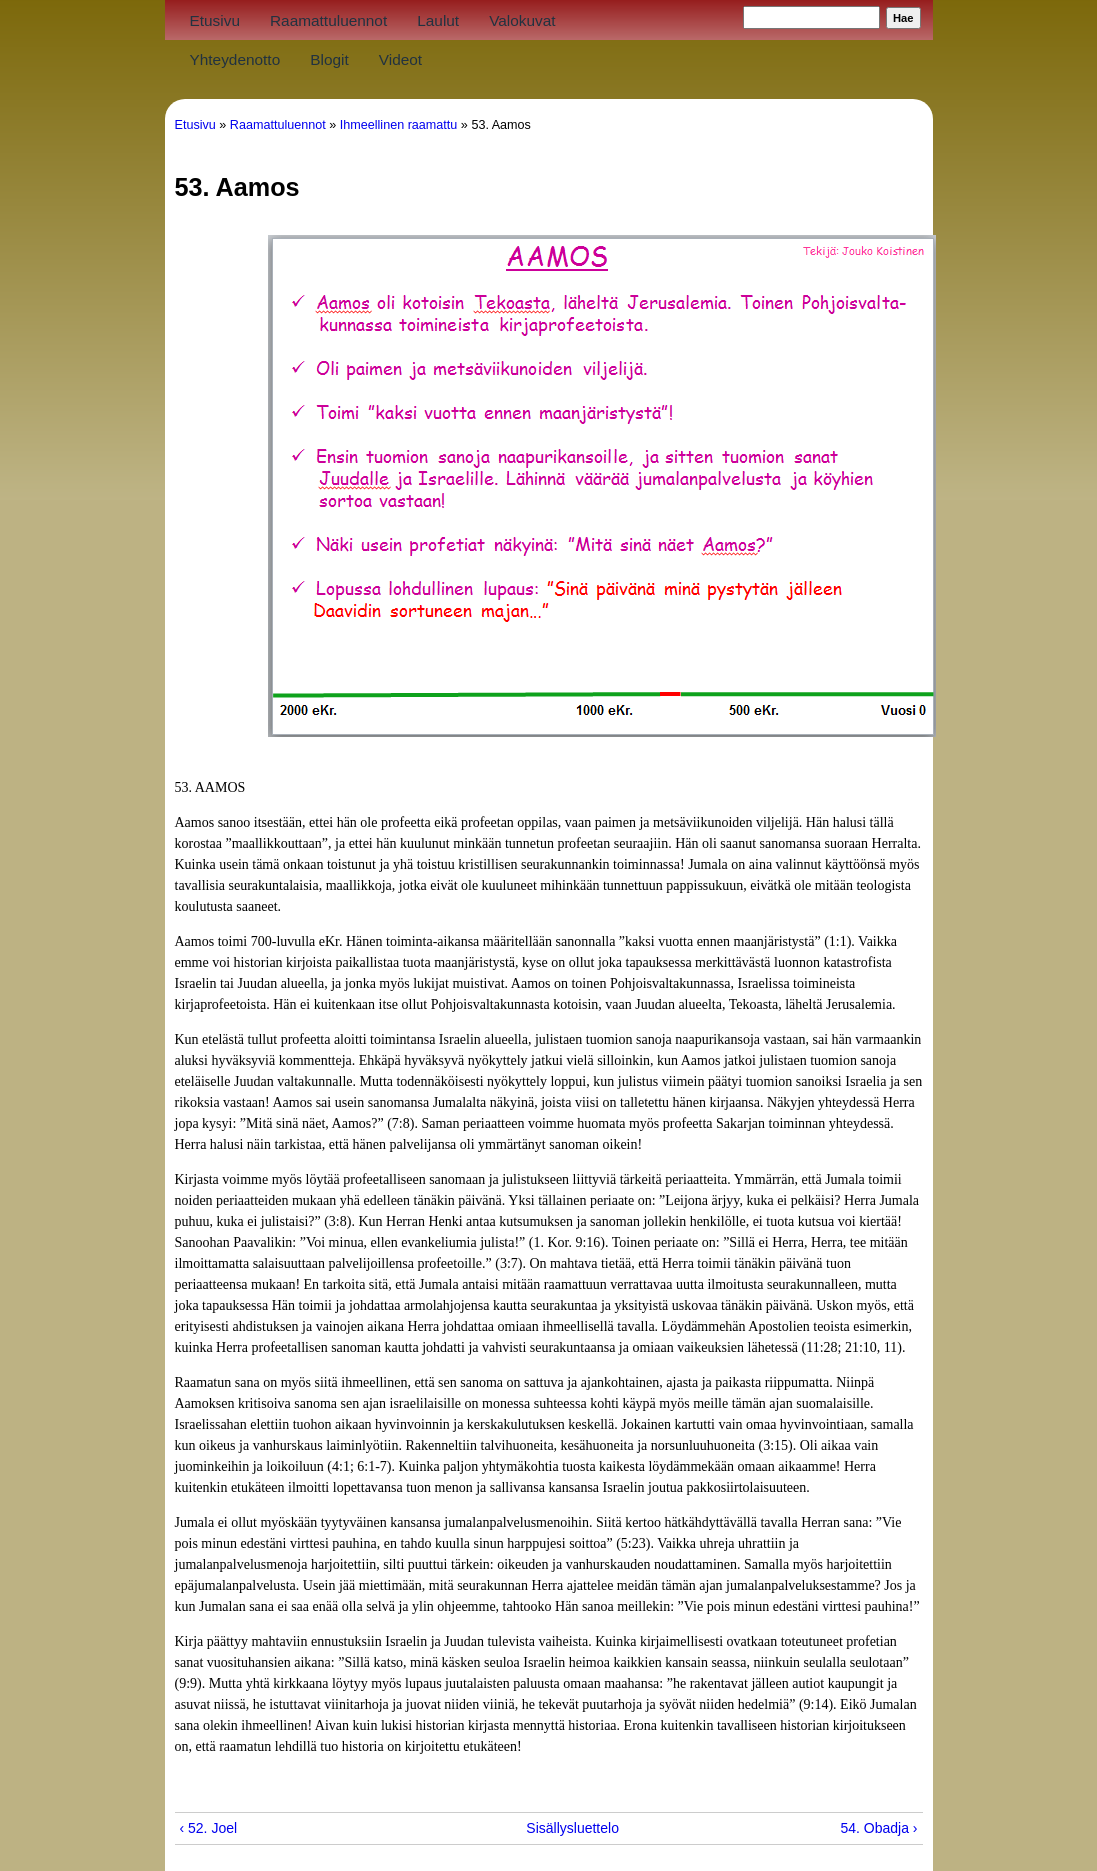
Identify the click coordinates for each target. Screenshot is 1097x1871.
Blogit (329, 59)
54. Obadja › (878, 1828)
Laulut (438, 20)
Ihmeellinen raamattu (399, 125)
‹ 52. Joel (209, 1828)
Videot (400, 59)
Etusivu (215, 20)
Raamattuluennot (328, 20)
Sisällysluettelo (541, 1828)
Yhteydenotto (235, 59)
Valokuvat (522, 20)
